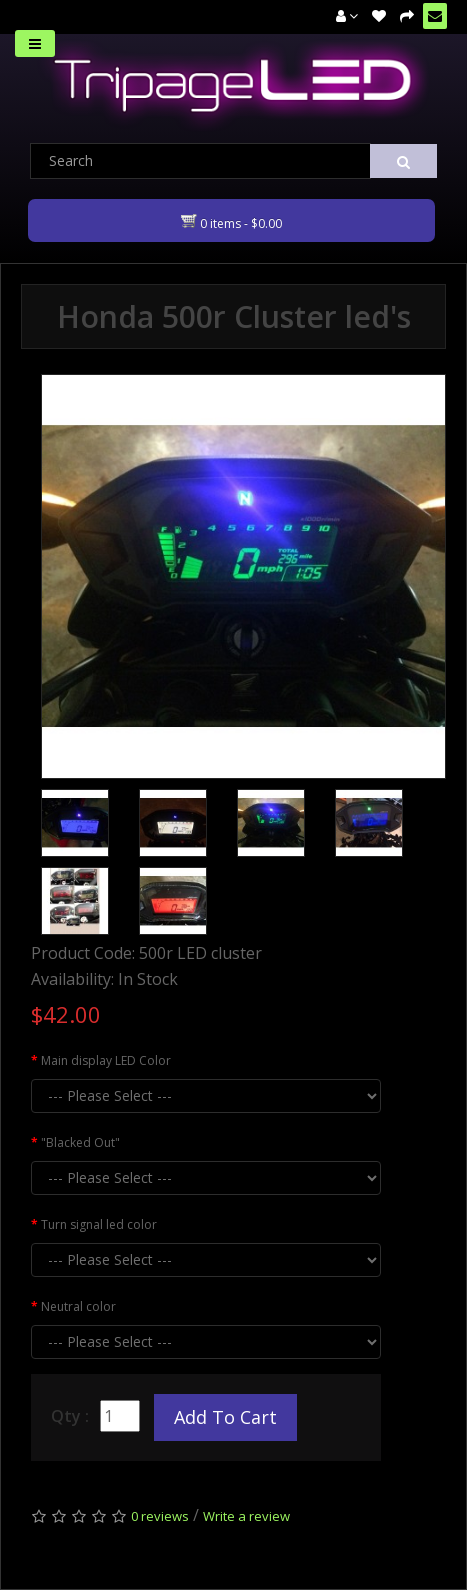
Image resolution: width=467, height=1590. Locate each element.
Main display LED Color (106, 1060)
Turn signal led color (99, 1224)
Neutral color (78, 1306)
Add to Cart (225, 1417)
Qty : (70, 1416)
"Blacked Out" (80, 1142)
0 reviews (160, 1516)
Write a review (246, 1516)
